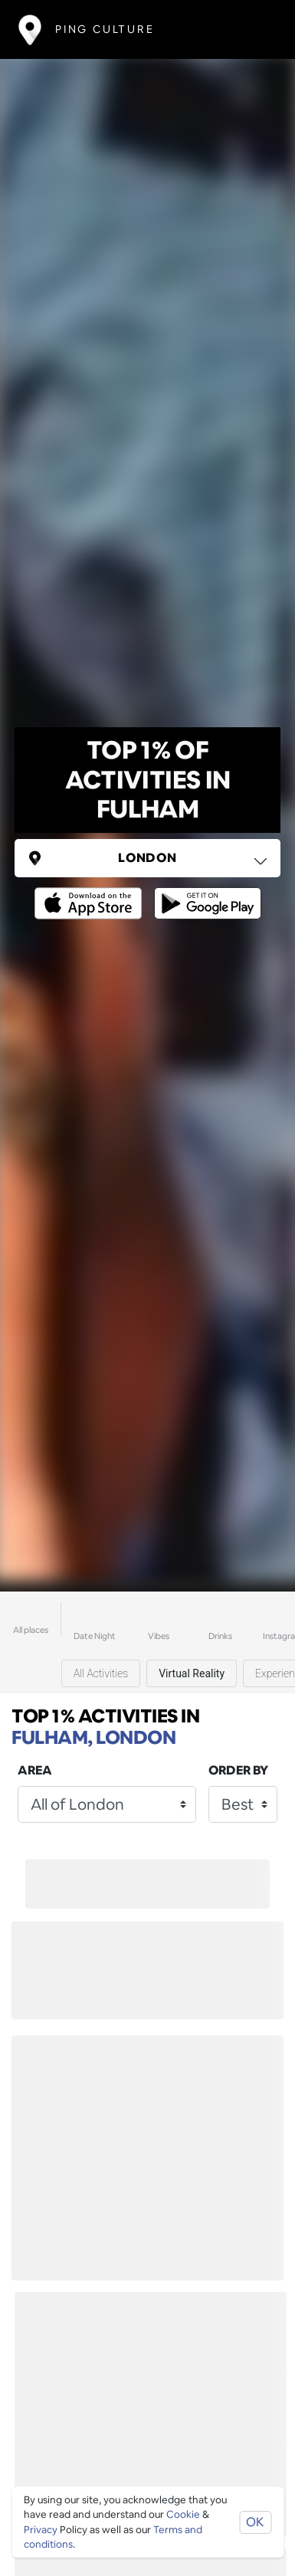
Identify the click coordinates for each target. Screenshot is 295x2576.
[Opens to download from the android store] (204, 892)
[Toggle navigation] (254, 29)
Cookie (183, 2514)
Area (35, 1770)
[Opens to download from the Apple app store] (91, 892)
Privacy (40, 2529)
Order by (238, 1770)
